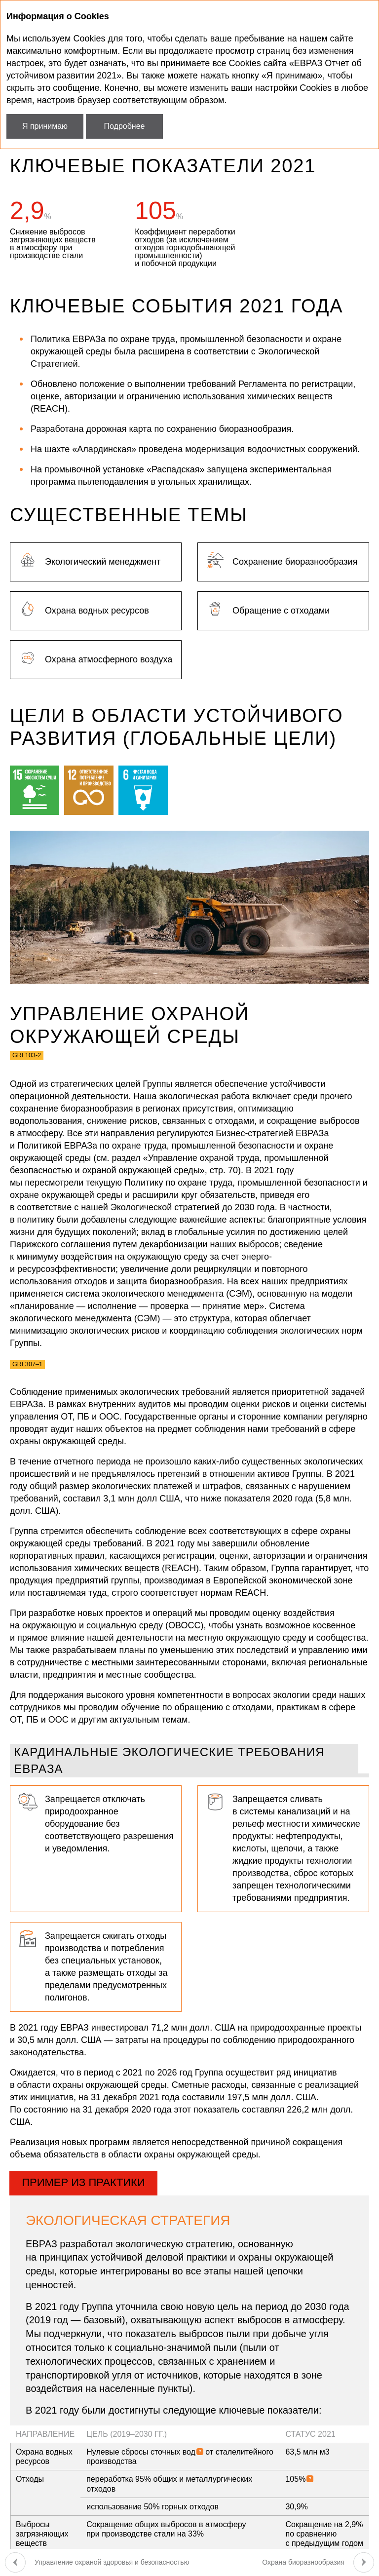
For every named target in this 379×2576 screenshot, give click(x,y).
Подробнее (124, 126)
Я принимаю (45, 126)
